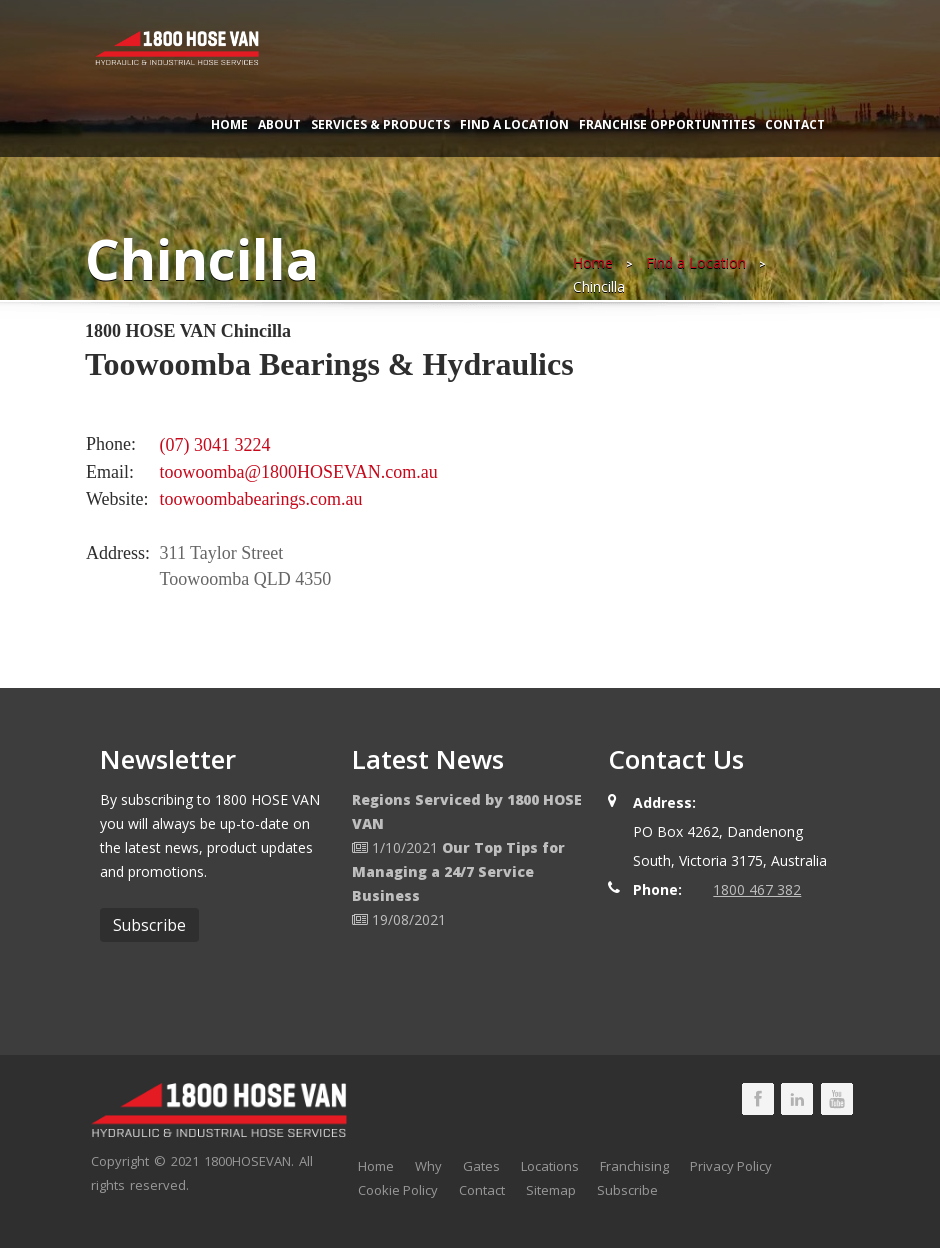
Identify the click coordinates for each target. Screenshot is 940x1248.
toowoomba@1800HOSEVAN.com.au (299, 472)
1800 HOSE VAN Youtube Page (837, 1099)
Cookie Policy (398, 1190)
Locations (550, 1166)
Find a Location (514, 124)
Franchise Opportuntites (667, 124)
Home (229, 124)
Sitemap (551, 1190)
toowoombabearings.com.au (261, 499)
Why (428, 1166)
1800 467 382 (757, 889)
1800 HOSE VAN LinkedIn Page (797, 1099)
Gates (481, 1166)
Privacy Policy (731, 1166)
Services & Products (380, 124)
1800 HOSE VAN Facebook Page (758, 1099)
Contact (795, 124)
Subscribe (627, 1190)
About (279, 124)
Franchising (634, 1166)
